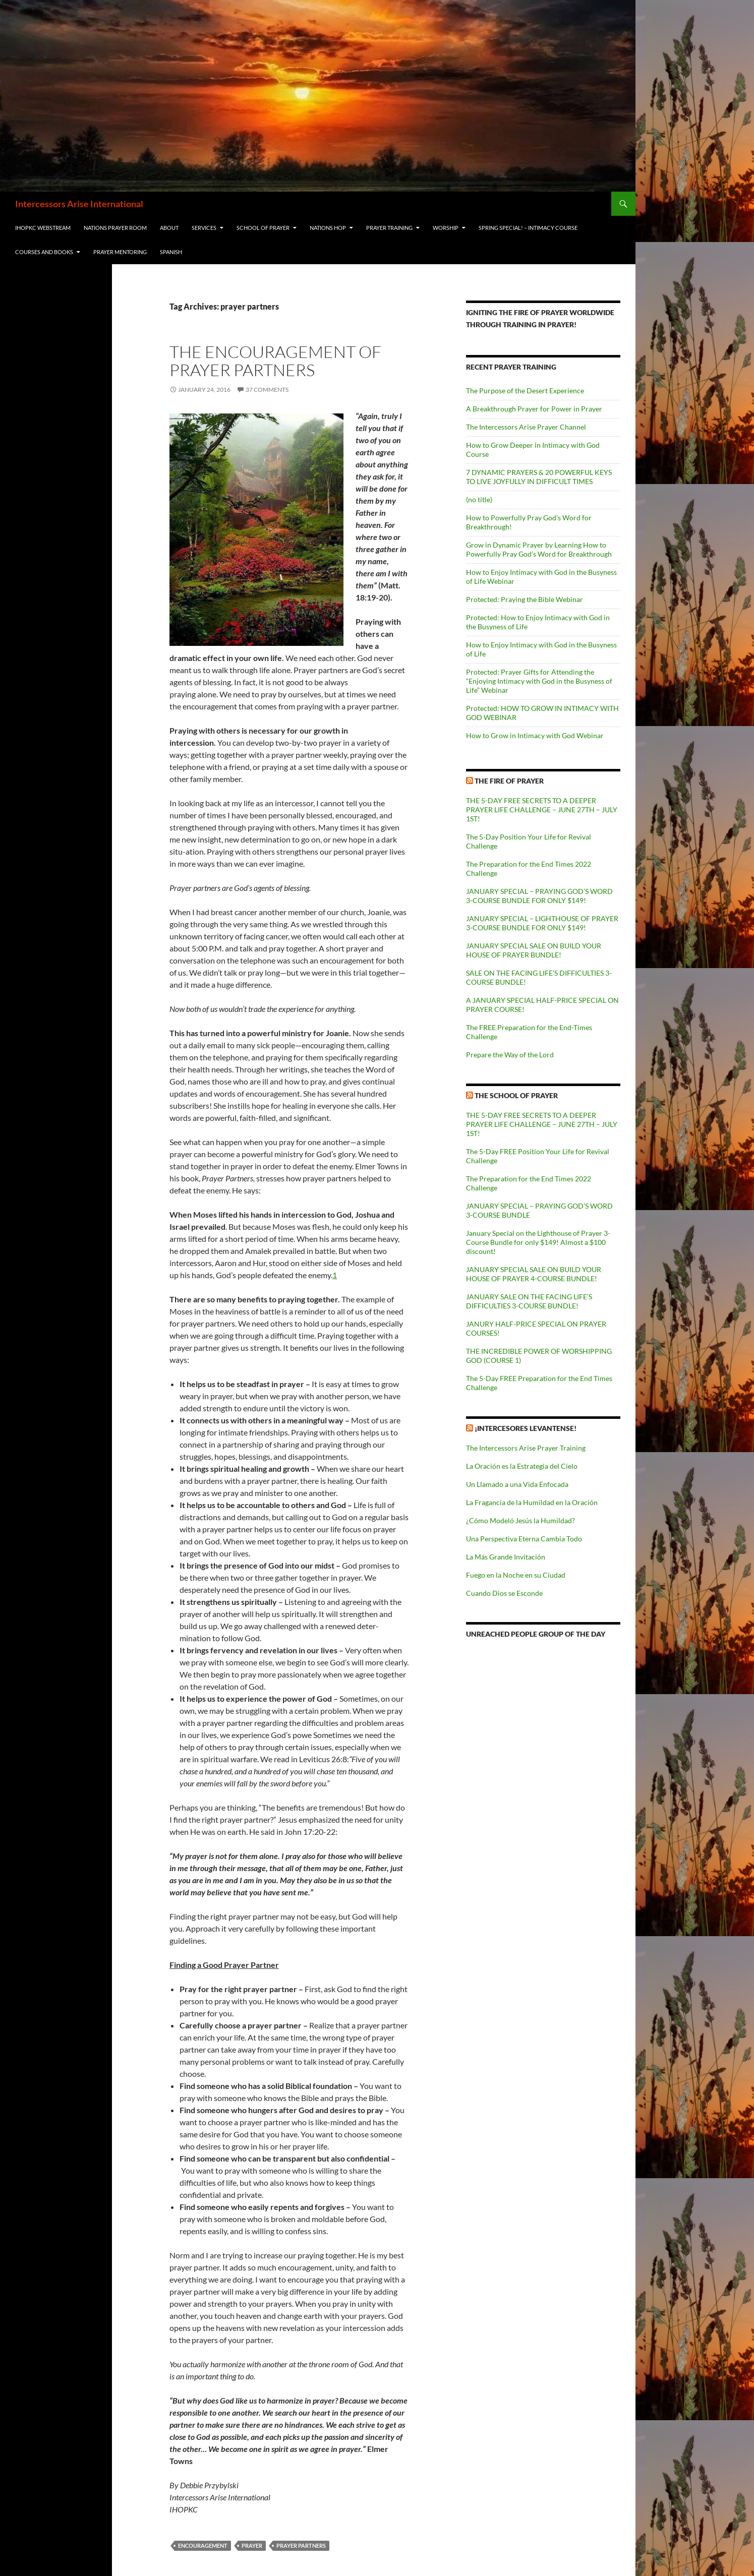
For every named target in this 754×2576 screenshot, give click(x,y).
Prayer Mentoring (120, 252)
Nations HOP (328, 227)
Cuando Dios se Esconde (504, 1593)
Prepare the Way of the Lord (510, 1054)
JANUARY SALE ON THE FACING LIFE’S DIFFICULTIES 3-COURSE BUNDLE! (529, 1301)
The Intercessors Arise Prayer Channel (526, 427)
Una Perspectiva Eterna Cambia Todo (524, 1538)
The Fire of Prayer (509, 780)
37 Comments (267, 389)
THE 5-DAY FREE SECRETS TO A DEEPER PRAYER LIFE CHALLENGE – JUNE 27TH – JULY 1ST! (541, 809)
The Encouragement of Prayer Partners (275, 360)
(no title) (479, 499)
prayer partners (301, 2545)
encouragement (202, 2545)
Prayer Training (389, 227)
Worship (445, 227)
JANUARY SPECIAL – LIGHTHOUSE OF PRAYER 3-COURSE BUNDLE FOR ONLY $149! (542, 923)
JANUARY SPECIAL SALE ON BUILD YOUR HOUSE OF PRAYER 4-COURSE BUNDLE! (533, 1274)
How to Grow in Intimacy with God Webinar (535, 735)
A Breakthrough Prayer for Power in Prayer (534, 408)
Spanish (171, 252)
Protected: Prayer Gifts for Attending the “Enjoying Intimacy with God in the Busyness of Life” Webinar (539, 681)
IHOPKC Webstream (43, 227)
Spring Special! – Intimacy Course (528, 227)
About (169, 227)
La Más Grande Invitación (505, 1556)
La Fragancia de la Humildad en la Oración (532, 1502)
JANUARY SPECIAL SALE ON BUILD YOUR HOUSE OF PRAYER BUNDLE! (533, 950)
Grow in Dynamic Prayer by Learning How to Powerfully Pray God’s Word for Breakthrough (539, 549)
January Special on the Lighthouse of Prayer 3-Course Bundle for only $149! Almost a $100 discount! (538, 1242)
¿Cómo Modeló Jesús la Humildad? (520, 1520)
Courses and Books (44, 252)
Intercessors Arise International (79, 203)
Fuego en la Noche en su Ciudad (515, 1575)
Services (204, 227)
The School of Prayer (516, 1095)
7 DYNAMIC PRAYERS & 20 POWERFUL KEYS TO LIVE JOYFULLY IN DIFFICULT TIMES (539, 477)
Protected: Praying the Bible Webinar (524, 599)
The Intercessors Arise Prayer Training (526, 1448)
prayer (252, 2545)
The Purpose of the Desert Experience (525, 390)
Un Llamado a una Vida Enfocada (517, 1484)
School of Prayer (263, 227)
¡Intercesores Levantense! (525, 1428)
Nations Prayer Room (115, 227)
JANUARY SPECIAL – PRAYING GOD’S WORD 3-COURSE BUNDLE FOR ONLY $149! (539, 896)
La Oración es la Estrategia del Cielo (521, 1466)
